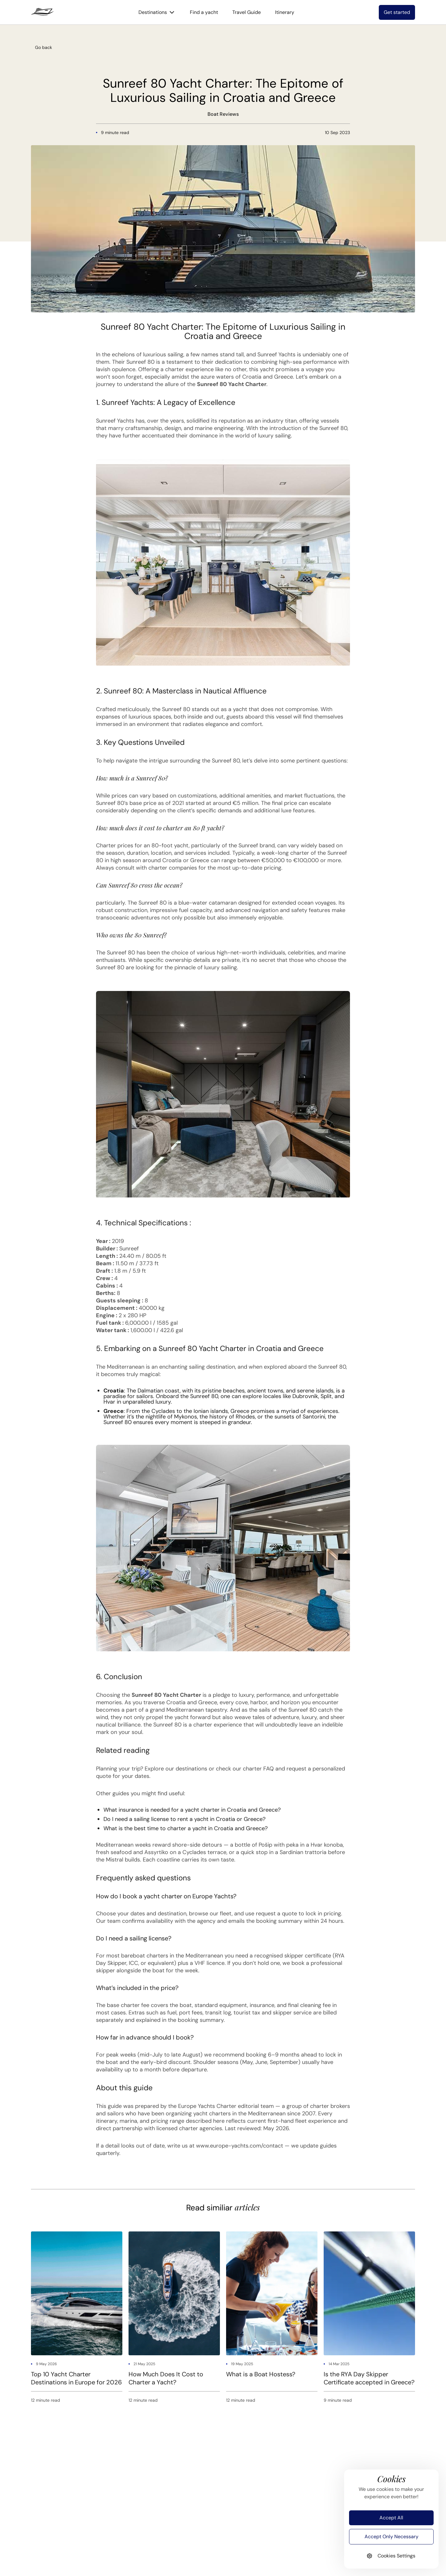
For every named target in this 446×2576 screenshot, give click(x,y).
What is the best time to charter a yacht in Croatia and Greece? (185, 1828)
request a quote (276, 1913)
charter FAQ (258, 1768)
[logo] (42, 12)
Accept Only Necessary (391, 2536)
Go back (43, 47)
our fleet (221, 1913)
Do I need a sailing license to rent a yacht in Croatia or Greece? (184, 1819)
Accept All (391, 2517)
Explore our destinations (176, 1768)
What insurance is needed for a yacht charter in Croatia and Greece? (192, 1810)
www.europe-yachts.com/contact (239, 2145)
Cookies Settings (390, 2555)
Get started (397, 12)
